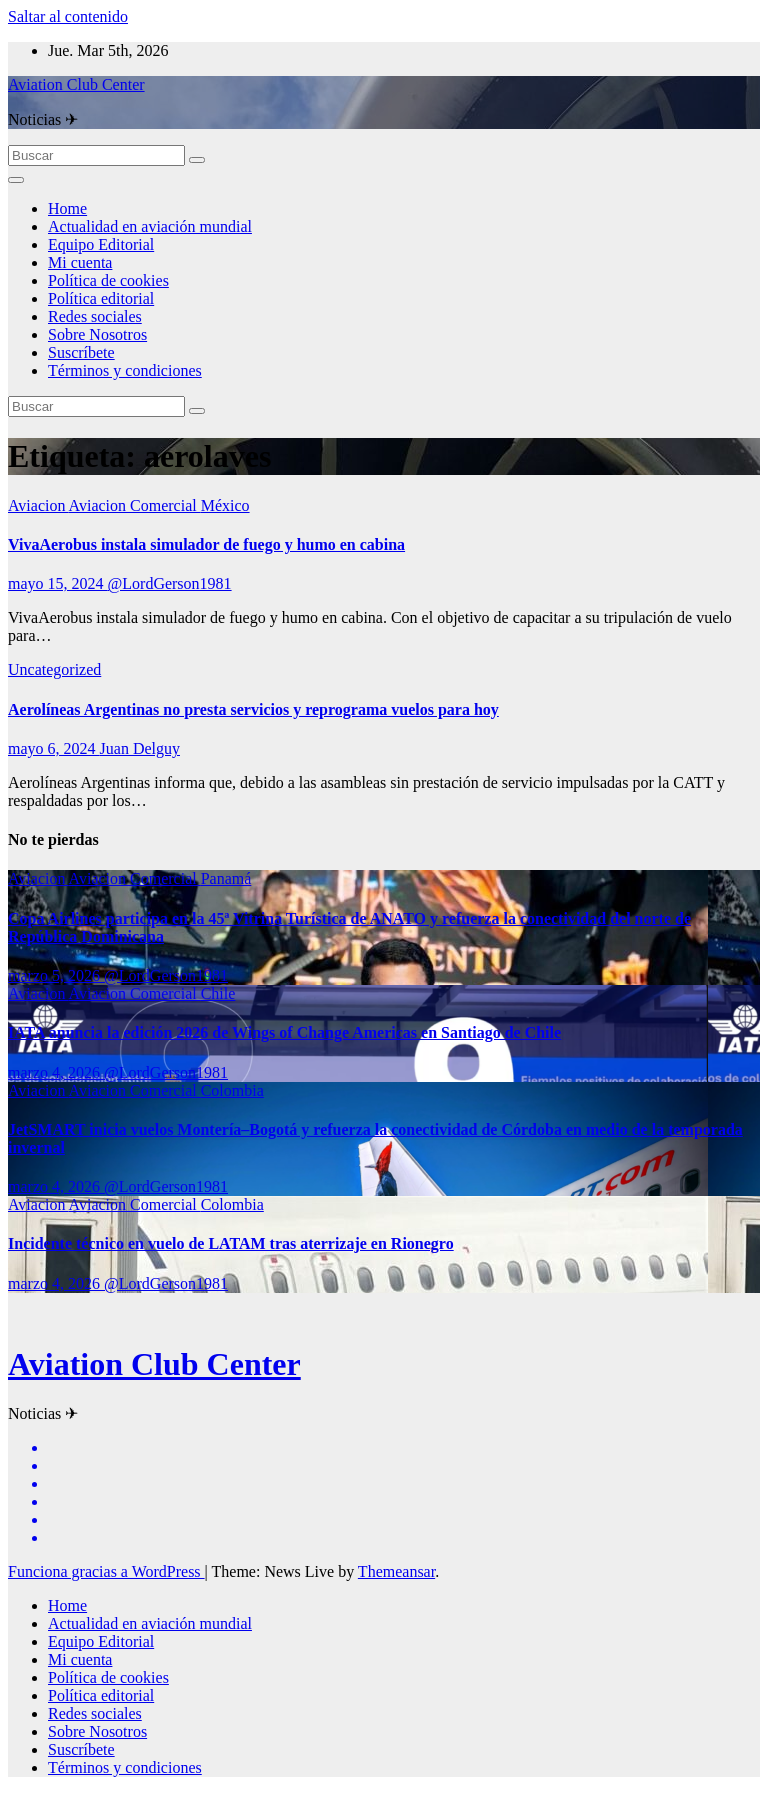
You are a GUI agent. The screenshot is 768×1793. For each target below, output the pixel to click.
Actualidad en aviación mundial (150, 226)
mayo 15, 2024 (58, 583)
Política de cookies (108, 280)
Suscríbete (81, 352)
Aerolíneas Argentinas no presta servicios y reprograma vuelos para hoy (253, 709)
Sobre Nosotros (97, 334)
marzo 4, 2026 (56, 1072)
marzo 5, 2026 (56, 975)
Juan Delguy (140, 748)
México (225, 505)
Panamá (226, 878)
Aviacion (38, 505)
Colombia (232, 1090)
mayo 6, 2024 (54, 748)
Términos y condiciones (125, 370)
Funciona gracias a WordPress (106, 1571)
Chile (218, 993)
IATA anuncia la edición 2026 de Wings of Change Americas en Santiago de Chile (284, 1032)
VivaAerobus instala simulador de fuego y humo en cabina (206, 544)
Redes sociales (95, 316)
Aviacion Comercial (135, 505)
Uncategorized (54, 669)
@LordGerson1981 (170, 583)
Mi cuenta (80, 262)
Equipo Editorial (101, 244)
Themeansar (396, 1571)
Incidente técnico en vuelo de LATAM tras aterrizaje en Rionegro (231, 1243)
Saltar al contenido (68, 16)
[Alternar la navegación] (16, 180)
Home (67, 208)
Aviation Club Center (76, 84)
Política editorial (101, 298)
